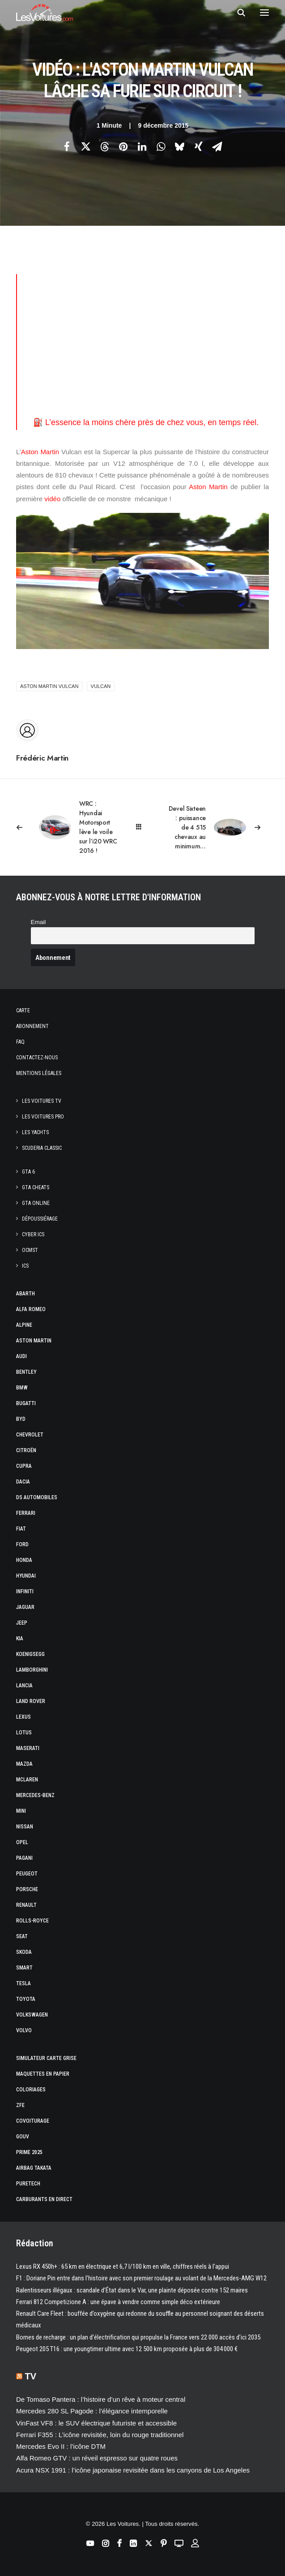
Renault (26, 1905)
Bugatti (26, 1403)
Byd (21, 1419)
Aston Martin (40, 452)
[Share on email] (217, 146)
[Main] (142, 827)
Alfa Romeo (31, 1309)
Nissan (24, 1826)
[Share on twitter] (86, 146)
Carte (23, 1010)
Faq (20, 1042)
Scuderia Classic (42, 1148)
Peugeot (27, 1874)
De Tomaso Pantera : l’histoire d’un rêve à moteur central (100, 2399)
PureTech (28, 2183)
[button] (264, 12)
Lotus (24, 1732)
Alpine (24, 1325)
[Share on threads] (105, 146)
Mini (21, 1811)
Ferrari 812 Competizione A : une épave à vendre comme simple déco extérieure (118, 2302)
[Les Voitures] (44, 12)
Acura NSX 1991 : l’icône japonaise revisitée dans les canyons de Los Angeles (133, 2470)
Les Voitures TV (41, 1101)
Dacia (23, 1482)
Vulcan (101, 686)
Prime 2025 (29, 2152)
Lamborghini (32, 1670)
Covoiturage (32, 2121)
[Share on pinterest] (123, 146)
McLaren (27, 1779)
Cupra (24, 1466)
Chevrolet (29, 1435)
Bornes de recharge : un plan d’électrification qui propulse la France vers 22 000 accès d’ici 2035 (138, 2337)
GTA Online (36, 1203)
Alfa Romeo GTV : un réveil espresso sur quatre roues (97, 2458)
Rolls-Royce (32, 1921)
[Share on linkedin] (142, 146)
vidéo (52, 499)
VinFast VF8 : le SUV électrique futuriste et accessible (96, 2423)
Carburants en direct (44, 2199)
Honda (24, 1560)
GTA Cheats (35, 1187)
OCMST (30, 1250)
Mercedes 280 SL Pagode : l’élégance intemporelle (92, 2411)
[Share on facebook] (67, 146)
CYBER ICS (33, 1234)
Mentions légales (38, 1073)
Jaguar (25, 1607)
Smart (24, 1968)
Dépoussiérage (40, 1219)
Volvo (24, 2030)
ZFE (20, 2105)
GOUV (22, 2136)
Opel (22, 1842)
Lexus (23, 1717)
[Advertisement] (151, 337)
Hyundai (26, 1576)
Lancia (24, 1685)
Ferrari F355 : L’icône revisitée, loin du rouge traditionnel (99, 2434)
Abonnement (32, 1026)
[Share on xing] (199, 146)
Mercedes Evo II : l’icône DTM (61, 2446)
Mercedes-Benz (35, 1795)
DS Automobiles (36, 1497)
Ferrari (25, 1513)
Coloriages (31, 2089)
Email (38, 922)
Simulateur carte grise (46, 2058)
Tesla (23, 1983)
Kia (19, 1638)
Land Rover (30, 1701)
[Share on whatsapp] (161, 146)
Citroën (26, 1450)
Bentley (26, 1372)
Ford (22, 1544)
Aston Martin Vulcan (49, 686)
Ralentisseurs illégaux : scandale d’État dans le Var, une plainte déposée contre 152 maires (132, 2290)
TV (31, 2376)
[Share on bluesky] (180, 146)
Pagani (24, 1858)
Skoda (24, 1952)
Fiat (21, 1529)
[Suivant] (218, 827)
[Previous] (66, 827)
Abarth (25, 1293)
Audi (21, 1356)
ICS (25, 1266)
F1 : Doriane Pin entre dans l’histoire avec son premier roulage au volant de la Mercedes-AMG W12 (141, 2278)
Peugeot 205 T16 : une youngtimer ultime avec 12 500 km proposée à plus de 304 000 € (127, 2349)
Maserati (27, 1748)
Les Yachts (35, 1132)
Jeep (21, 1623)
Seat (22, 1936)
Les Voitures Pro (43, 1117)
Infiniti (25, 1591)
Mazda (24, 1764)
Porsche (27, 1889)
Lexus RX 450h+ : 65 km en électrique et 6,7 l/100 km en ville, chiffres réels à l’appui (122, 2266)
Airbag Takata (33, 2168)
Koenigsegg (30, 1654)
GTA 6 (28, 1172)
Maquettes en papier (42, 2074)
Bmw (22, 1388)
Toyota (25, 1999)
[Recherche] (237, 13)
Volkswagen (32, 2015)
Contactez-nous (37, 1057)
